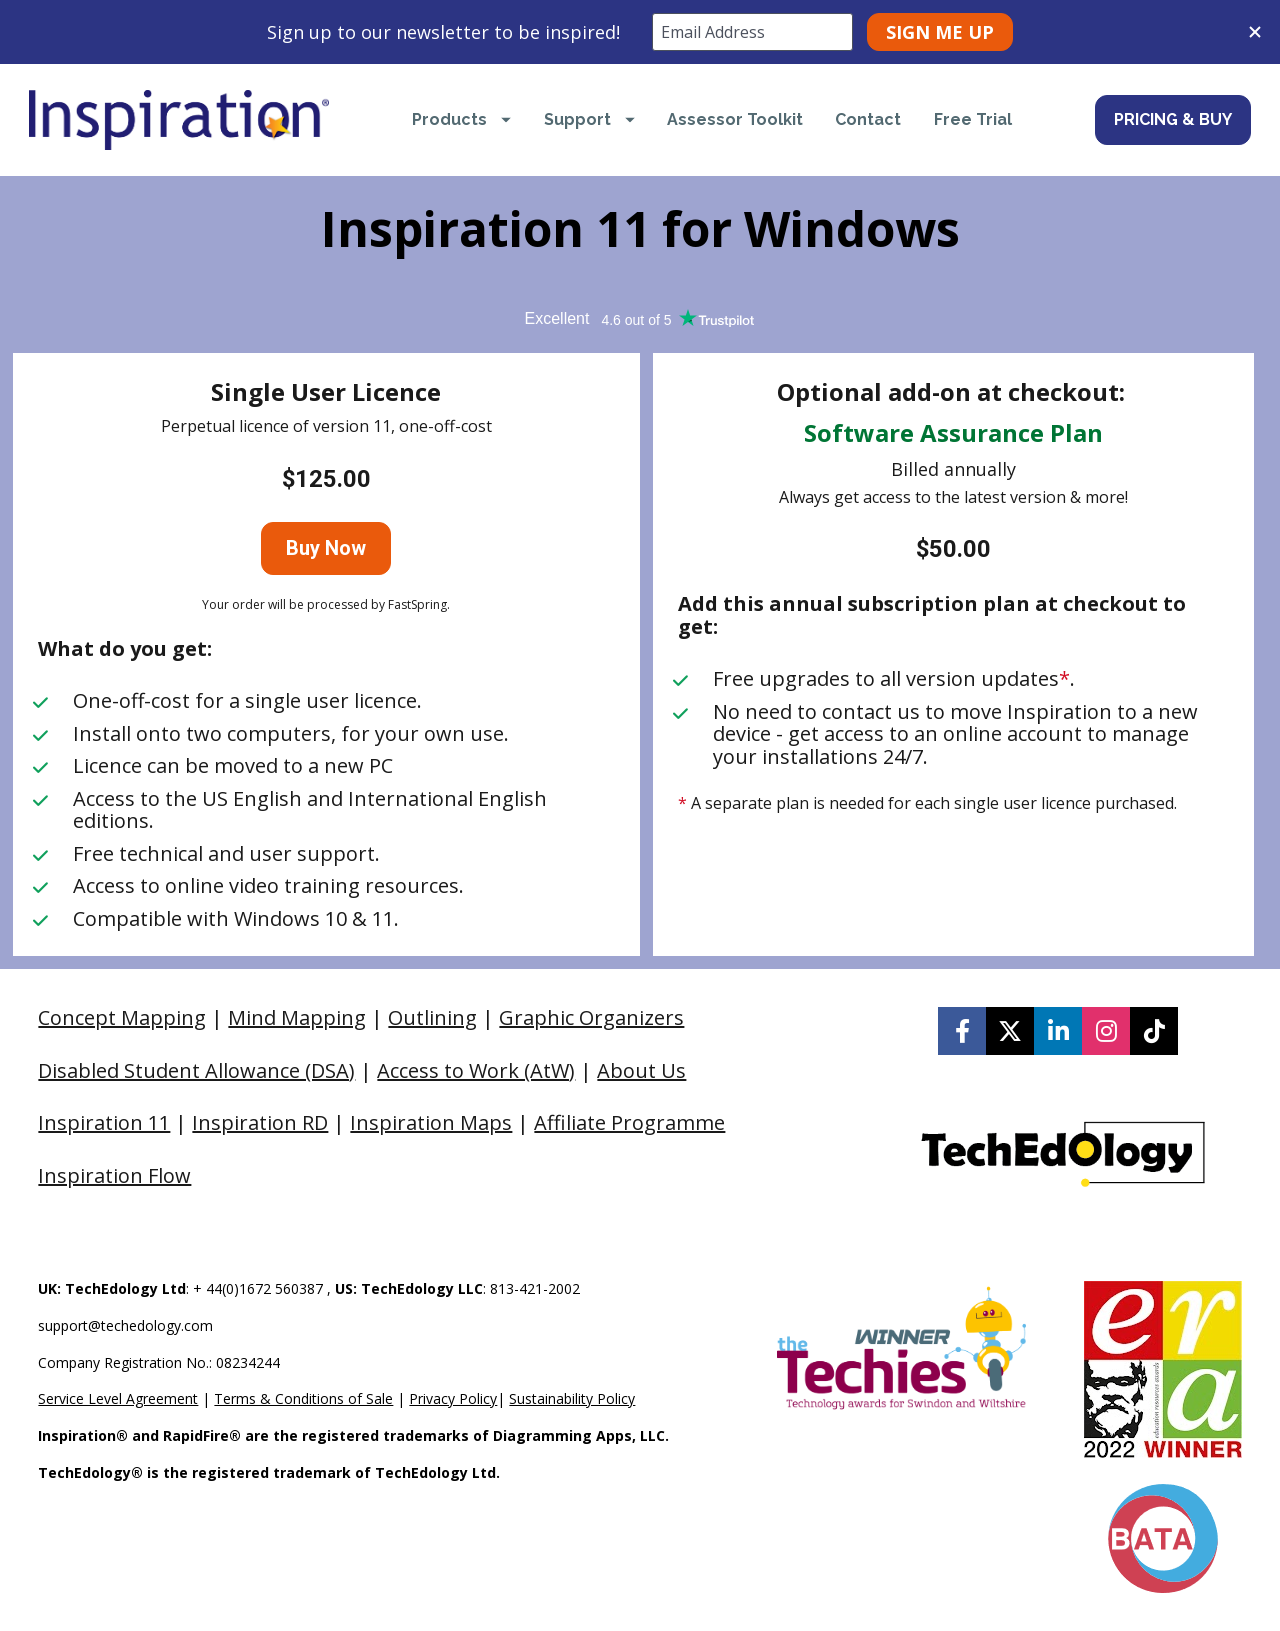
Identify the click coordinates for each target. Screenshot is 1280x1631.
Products (461, 119)
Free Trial (973, 119)
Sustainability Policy (572, 1398)
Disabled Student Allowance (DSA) (196, 1070)
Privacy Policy (453, 1398)
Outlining (432, 1017)
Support (589, 119)
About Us (641, 1070)
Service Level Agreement (118, 1398)
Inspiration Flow (114, 1175)
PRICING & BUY (1173, 119)
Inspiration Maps (431, 1122)
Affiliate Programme (629, 1122)
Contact (868, 119)
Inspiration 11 (104, 1122)
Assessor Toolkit (735, 119)
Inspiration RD (260, 1122)
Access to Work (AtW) (476, 1070)
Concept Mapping (122, 1017)
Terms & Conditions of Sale (303, 1398)
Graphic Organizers (591, 1017)
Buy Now (326, 548)
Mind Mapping (297, 1017)
